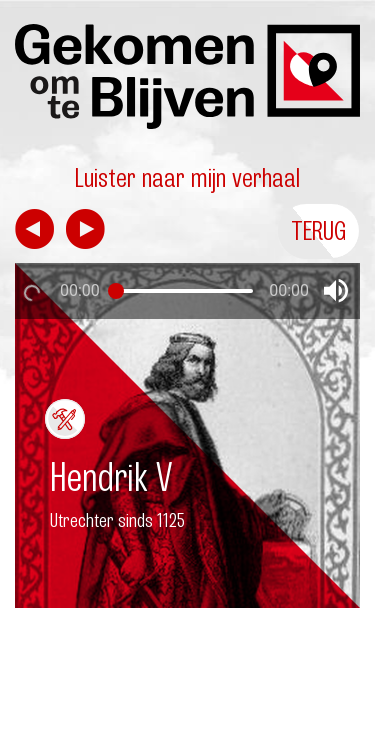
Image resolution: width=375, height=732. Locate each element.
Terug (319, 230)
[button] (336, 291)
